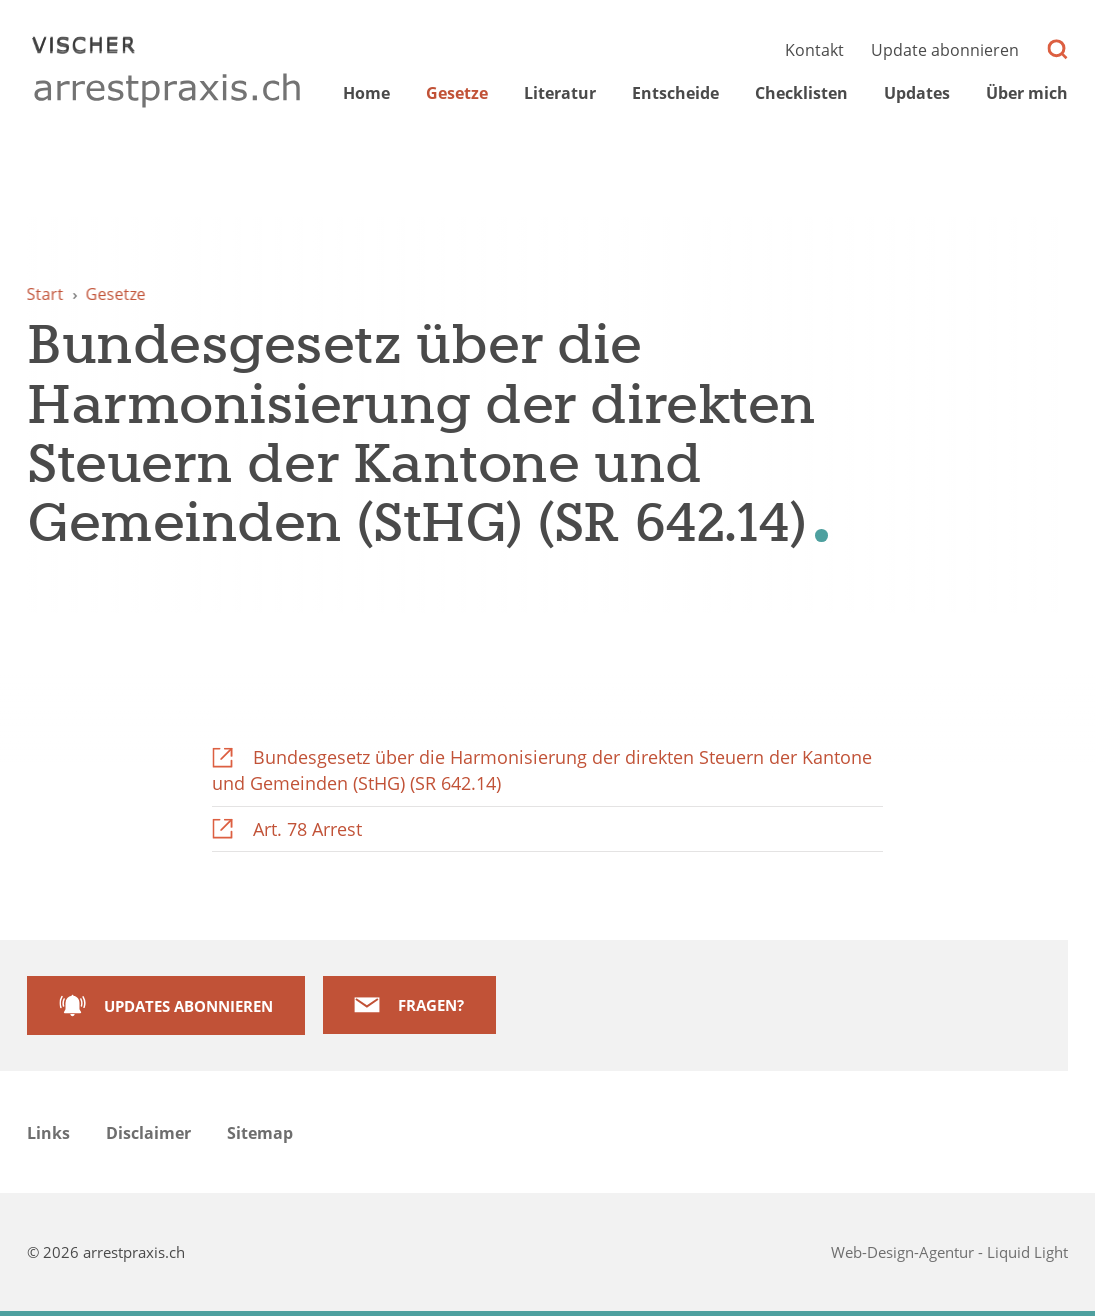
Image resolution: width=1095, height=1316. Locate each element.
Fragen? (431, 1005)
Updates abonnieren (188, 1006)
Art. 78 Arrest (307, 829)
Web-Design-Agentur (904, 1252)
